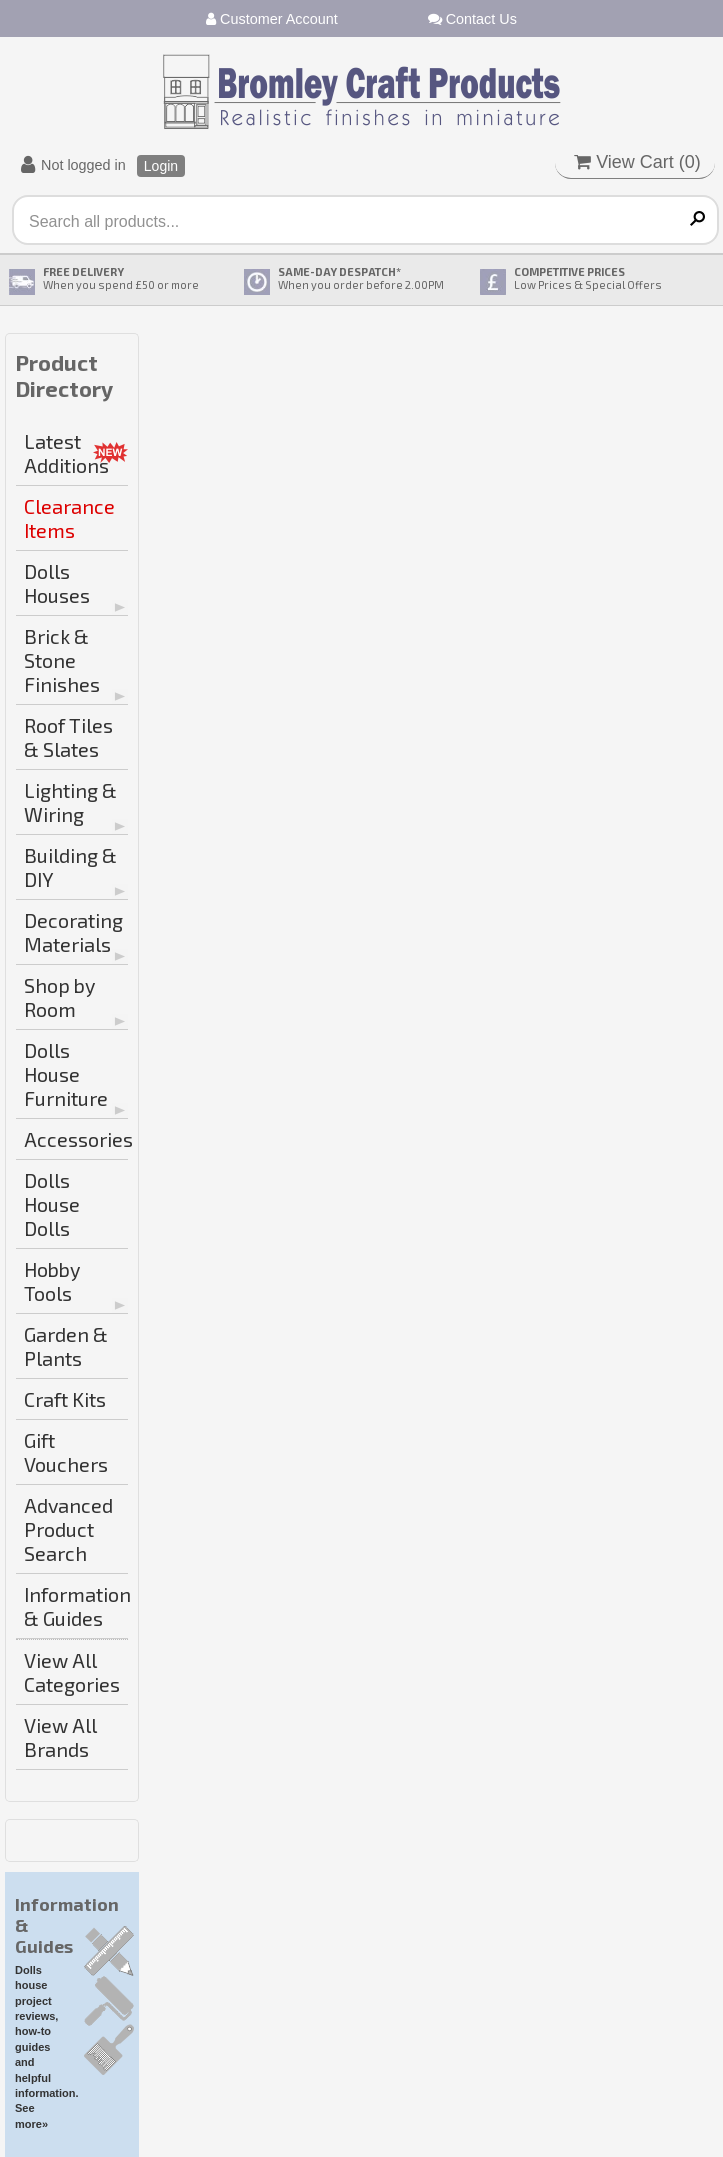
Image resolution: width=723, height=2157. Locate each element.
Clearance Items (69, 518)
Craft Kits (65, 1399)
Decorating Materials (73, 932)
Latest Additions (66, 453)
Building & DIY (70, 867)
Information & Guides (76, 1606)
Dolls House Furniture (66, 1074)
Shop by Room (59, 997)
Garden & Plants (66, 1346)
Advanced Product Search (68, 1529)
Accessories (76, 1139)
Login (161, 166)
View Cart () (637, 162)
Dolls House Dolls (52, 1204)
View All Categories (72, 1672)
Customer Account (272, 19)
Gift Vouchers (66, 1452)
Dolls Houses (57, 583)
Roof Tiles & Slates (68, 737)
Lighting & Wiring (70, 802)
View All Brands (60, 1737)
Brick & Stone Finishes (62, 660)
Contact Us (472, 19)
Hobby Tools (52, 1281)
